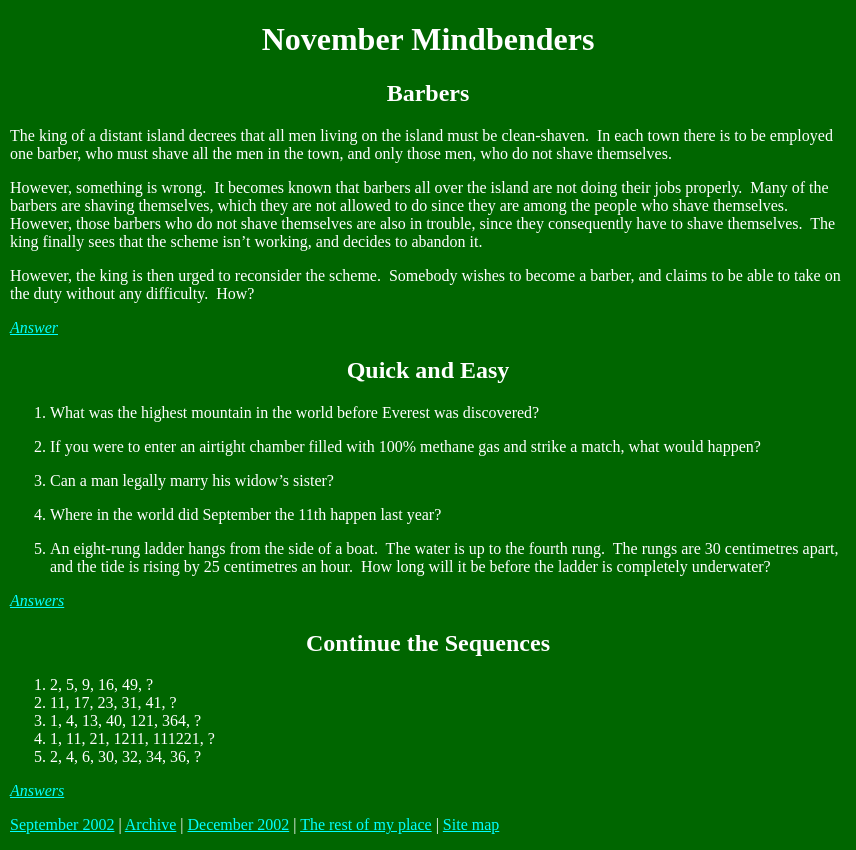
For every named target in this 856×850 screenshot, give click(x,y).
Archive (151, 824)
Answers (37, 600)
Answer (34, 327)
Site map (471, 824)
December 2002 (238, 824)
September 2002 (62, 824)
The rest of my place (366, 824)
